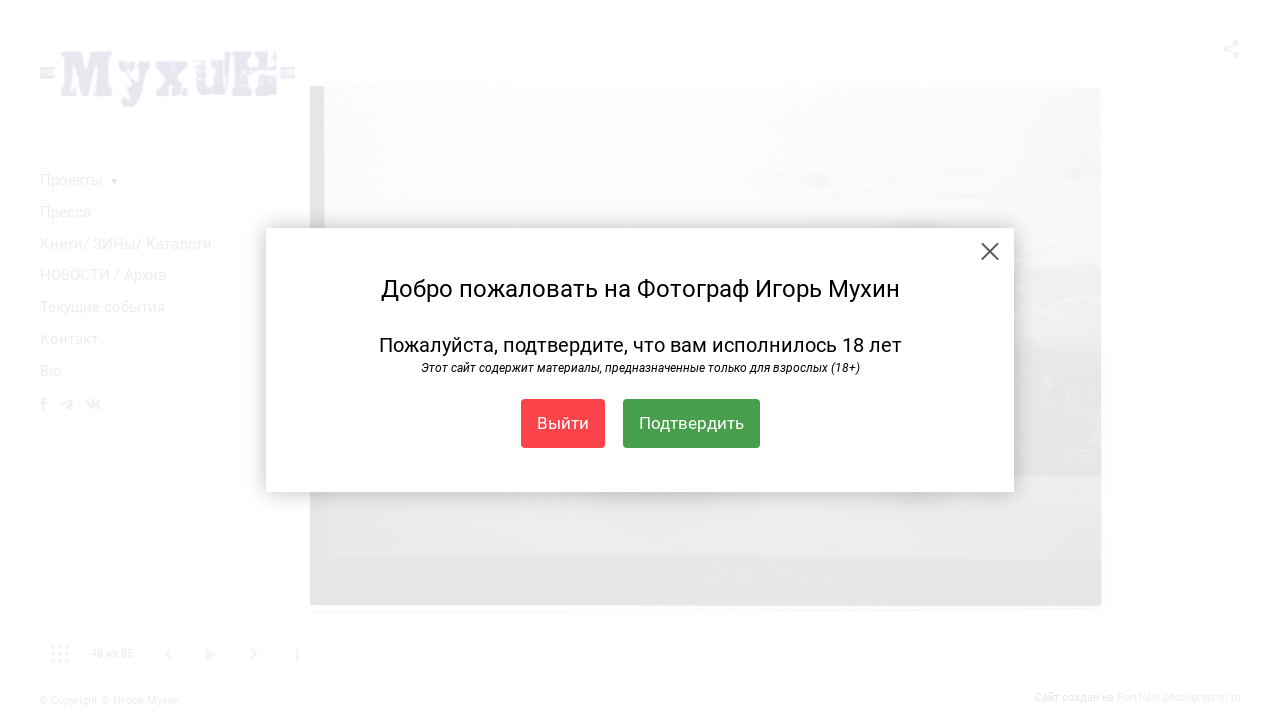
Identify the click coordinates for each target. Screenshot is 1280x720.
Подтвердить (691, 423)
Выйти (563, 423)
